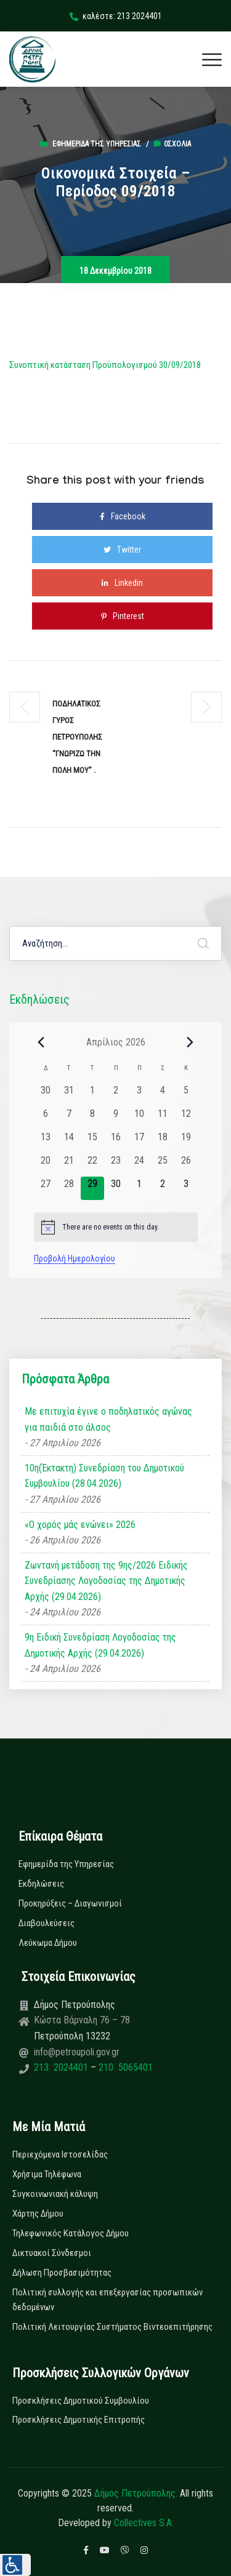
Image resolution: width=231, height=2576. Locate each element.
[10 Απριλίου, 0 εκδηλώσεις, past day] (139, 1118)
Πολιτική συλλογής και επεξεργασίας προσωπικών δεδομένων (107, 2300)
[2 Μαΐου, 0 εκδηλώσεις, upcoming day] (162, 1188)
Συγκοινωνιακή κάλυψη (55, 2193)
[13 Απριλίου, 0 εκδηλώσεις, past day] (45, 1141)
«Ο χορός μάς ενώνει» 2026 (80, 1524)
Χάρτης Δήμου (37, 2213)
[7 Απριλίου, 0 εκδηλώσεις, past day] (69, 1118)
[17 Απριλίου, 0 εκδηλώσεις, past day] (139, 1141)
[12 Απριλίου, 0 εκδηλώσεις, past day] (186, 1118)
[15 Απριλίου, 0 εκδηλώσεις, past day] (92, 1141)
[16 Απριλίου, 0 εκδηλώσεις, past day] (116, 1141)
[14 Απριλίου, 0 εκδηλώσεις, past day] (69, 1141)
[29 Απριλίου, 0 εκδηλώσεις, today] (92, 1188)
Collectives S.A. (144, 2523)
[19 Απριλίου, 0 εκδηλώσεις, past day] (186, 1141)
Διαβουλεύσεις (46, 1923)
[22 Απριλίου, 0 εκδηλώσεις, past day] (92, 1165)
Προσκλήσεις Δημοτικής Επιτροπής (78, 2419)
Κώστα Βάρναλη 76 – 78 (82, 2020)
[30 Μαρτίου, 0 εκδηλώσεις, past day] (45, 1094)
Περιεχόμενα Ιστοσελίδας (60, 2154)
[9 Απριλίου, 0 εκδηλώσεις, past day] (116, 1118)
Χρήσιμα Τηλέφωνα (46, 2174)
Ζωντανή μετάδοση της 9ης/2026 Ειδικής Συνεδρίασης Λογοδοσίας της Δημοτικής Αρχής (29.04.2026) (106, 1580)
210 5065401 (124, 2067)
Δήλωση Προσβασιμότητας (61, 2272)
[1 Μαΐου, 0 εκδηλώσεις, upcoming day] (139, 1188)
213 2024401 (62, 2067)
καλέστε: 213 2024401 (116, 16)
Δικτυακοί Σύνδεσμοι (51, 2252)
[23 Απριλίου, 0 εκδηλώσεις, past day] (116, 1165)
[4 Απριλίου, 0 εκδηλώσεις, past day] (162, 1094)
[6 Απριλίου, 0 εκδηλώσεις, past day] (45, 1118)
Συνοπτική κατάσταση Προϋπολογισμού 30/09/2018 (105, 364)
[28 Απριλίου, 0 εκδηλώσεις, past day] (69, 1188)
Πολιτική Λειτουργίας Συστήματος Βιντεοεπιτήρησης (112, 2326)
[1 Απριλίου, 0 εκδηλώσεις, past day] (92, 1094)
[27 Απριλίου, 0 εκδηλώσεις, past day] (45, 1188)
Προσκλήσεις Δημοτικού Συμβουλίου (80, 2400)
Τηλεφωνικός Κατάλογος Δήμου (70, 2233)
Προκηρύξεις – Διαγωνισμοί (70, 1903)
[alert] (116, 1227)
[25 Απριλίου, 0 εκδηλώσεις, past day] (162, 1165)
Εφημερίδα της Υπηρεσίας (96, 144)
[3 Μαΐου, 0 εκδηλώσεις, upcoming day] (186, 1188)
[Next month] (190, 1041)
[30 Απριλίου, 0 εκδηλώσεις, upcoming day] (116, 1188)
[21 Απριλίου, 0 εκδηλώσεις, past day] (69, 1165)
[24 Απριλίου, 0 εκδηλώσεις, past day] (139, 1165)
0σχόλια (172, 144)
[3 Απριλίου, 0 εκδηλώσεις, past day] (139, 1094)
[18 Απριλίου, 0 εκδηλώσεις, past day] (162, 1141)
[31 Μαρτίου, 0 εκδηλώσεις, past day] (69, 1094)
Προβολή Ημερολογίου (74, 1258)
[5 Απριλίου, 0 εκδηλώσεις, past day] (186, 1094)
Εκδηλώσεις (41, 1883)
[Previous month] (41, 1041)
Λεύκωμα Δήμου (47, 1942)
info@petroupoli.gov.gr (77, 2052)
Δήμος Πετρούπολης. (135, 2493)
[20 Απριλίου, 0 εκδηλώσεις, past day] (45, 1165)
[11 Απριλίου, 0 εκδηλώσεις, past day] (162, 1118)
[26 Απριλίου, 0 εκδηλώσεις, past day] (186, 1165)
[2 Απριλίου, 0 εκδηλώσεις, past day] (116, 1094)
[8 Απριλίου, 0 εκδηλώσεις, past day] (92, 1118)
